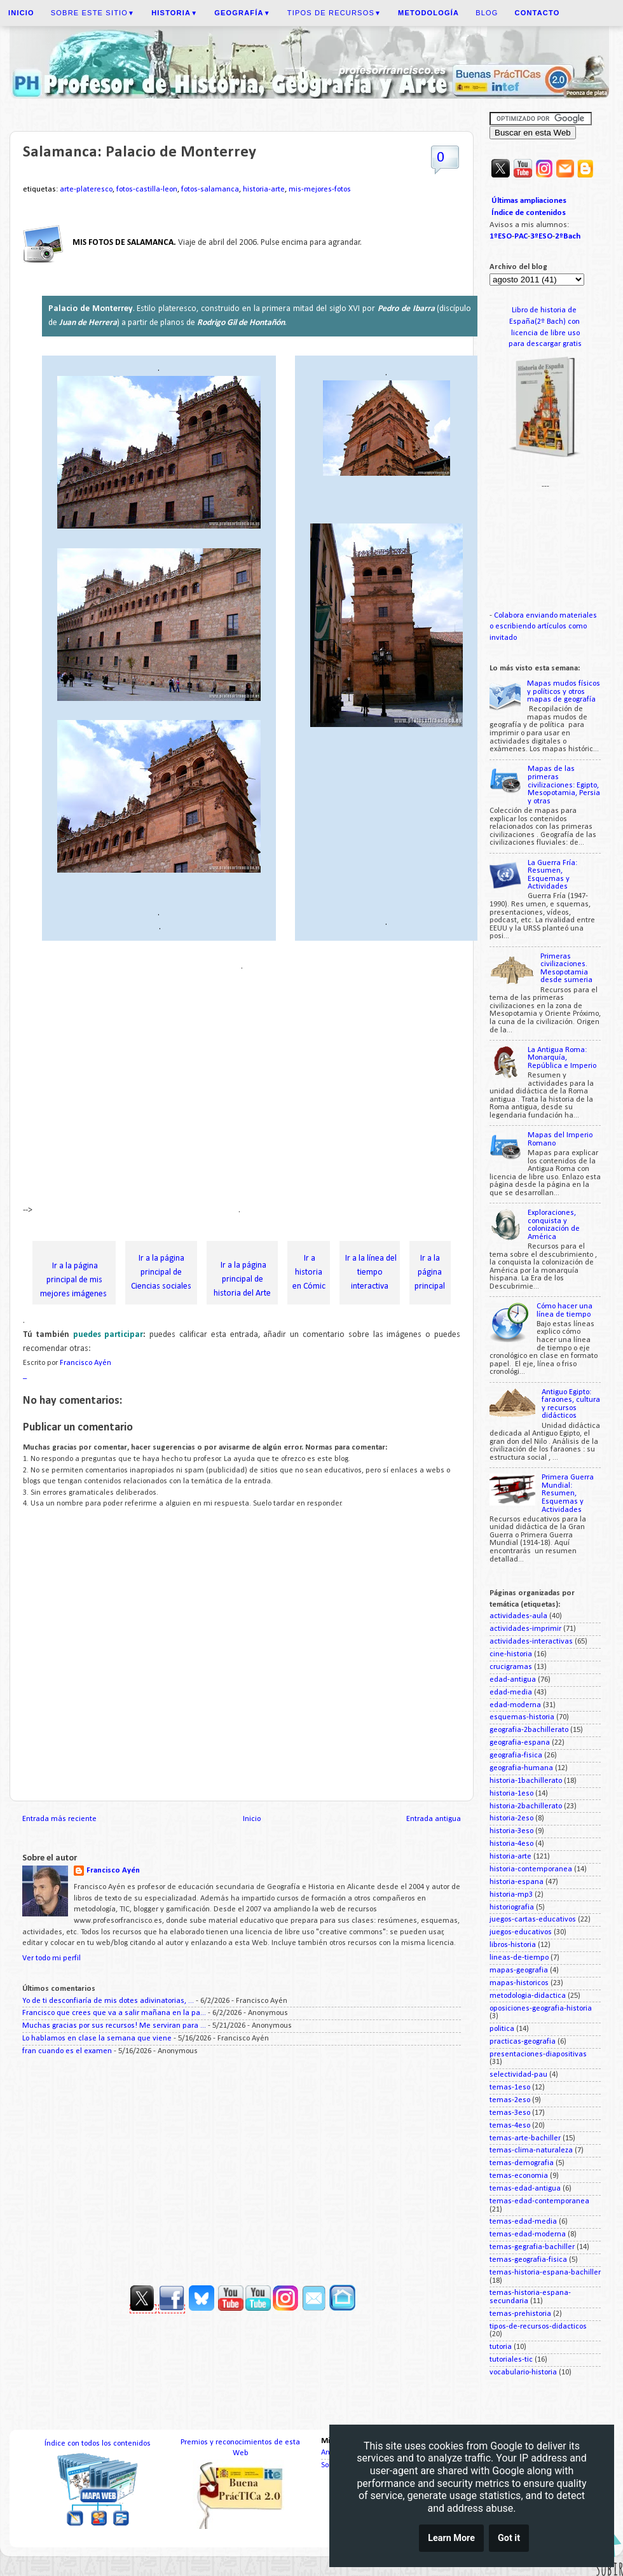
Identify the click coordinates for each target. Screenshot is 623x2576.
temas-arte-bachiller (525, 2138)
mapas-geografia (518, 1970)
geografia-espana (519, 1743)
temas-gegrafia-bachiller (532, 2247)
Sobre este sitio (93, 13)
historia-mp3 (511, 1895)
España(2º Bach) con (545, 322)
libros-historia (512, 1945)
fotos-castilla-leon (146, 189)
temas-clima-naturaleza (531, 2150)
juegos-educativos (520, 1932)
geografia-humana (521, 1768)
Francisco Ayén (113, 1870)
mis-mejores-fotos (320, 189)
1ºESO (500, 236)
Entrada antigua (433, 1819)
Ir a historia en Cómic (308, 1272)
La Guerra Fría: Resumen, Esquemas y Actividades (552, 875)
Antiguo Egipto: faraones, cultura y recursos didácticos (571, 1404)
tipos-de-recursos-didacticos (538, 2326)
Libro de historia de (545, 310)
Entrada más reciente (59, 1819)
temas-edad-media (523, 2222)
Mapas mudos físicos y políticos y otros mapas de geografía (563, 691)
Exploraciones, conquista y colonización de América (554, 1225)
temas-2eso (509, 2100)
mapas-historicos (519, 1983)
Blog (487, 13)
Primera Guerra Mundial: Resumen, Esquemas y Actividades (568, 1493)
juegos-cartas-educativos (532, 1919)
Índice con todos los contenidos (97, 2444)
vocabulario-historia (523, 2372)
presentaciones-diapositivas (538, 2054)
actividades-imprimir (525, 1629)
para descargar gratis (545, 344)
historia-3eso (511, 1831)
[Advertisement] (119, 1093)
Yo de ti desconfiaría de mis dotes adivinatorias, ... (108, 2001)
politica (501, 2029)
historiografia (511, 1907)
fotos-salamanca (210, 189)
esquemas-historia (521, 1717)
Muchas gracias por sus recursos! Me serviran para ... (114, 2026)
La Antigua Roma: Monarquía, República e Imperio (562, 1058)
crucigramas (510, 1667)
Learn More (451, 2538)
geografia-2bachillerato (528, 1730)
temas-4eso (509, 2125)
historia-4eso (511, 1844)
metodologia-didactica (527, 1996)
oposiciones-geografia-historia (540, 2008)
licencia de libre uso (545, 333)
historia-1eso (511, 1793)
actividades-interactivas (531, 1641)
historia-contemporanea (530, 1869)
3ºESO (541, 236)
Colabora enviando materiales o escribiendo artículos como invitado (543, 627)
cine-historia (510, 1654)
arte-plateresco (86, 189)
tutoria (500, 2347)
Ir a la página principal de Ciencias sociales (161, 1272)
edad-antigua (512, 1680)
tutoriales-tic (511, 2360)
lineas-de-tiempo (519, 1958)
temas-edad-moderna (527, 2234)
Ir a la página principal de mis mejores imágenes (74, 1280)
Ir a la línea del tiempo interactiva (370, 1272)
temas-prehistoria (520, 2314)
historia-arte (264, 189)
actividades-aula (518, 1616)
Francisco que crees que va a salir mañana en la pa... (114, 2013)
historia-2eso (511, 1818)
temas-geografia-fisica (528, 2260)
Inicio (252, 1819)
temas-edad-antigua (525, 2188)
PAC (521, 236)
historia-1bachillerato (525, 1781)
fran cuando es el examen (67, 2051)
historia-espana (516, 1882)
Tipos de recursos (334, 13)
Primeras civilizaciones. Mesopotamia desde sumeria (566, 969)
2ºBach (567, 236)
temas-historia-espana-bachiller (545, 2272)
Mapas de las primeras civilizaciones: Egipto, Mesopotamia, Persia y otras (564, 785)
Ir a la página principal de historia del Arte (242, 1279)
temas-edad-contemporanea (539, 2201)
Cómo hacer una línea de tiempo (564, 1311)
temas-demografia (521, 2163)
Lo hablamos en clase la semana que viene (97, 2038)
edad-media (510, 1692)
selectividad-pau (518, 2075)
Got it (509, 2538)
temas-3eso (509, 2113)
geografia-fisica (515, 1755)
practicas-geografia (522, 2042)
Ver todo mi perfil (51, 1958)
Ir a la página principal (429, 1272)
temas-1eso (509, 2087)
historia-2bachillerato (525, 1806)
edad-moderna (515, 1705)
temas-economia (518, 2176)
